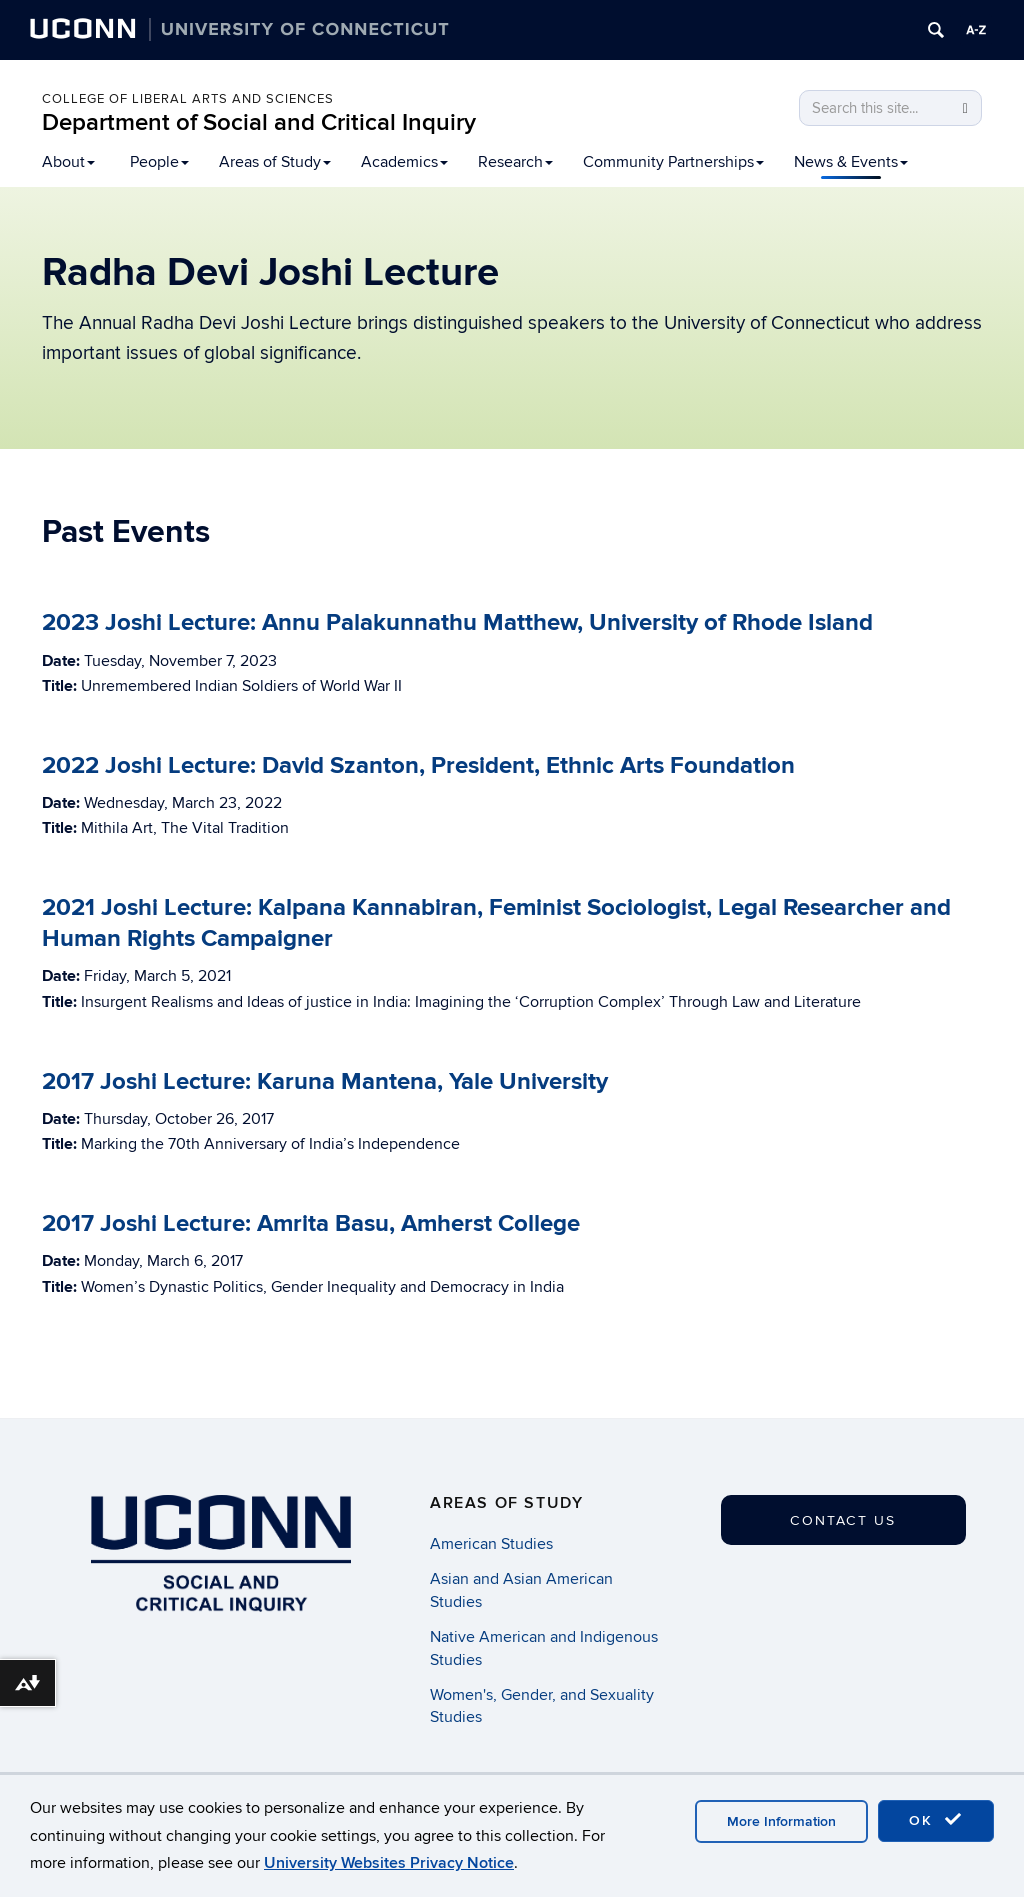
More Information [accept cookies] (781, 1821)
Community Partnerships (673, 162)
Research (515, 162)
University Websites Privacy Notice (389, 1863)
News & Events (851, 162)
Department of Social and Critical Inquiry (259, 122)
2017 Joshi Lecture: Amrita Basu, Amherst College (311, 1223)
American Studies (491, 1544)
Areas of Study (275, 162)
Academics (404, 162)
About (68, 162)
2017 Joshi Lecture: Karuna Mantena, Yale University (325, 1081)
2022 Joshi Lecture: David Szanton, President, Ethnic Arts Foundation (418, 765)
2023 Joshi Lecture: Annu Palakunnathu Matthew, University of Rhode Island (457, 622)
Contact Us (843, 1520)
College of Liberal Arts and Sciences (188, 99)
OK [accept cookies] (936, 1820)
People (159, 162)
